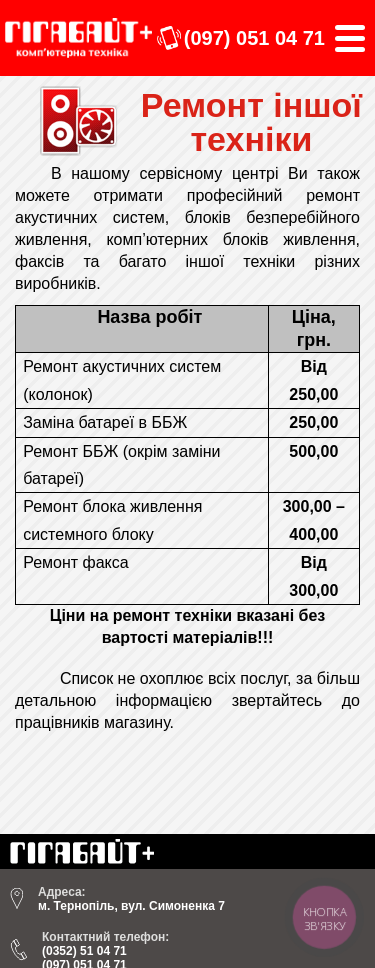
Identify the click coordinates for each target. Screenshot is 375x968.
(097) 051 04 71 (254, 38)
